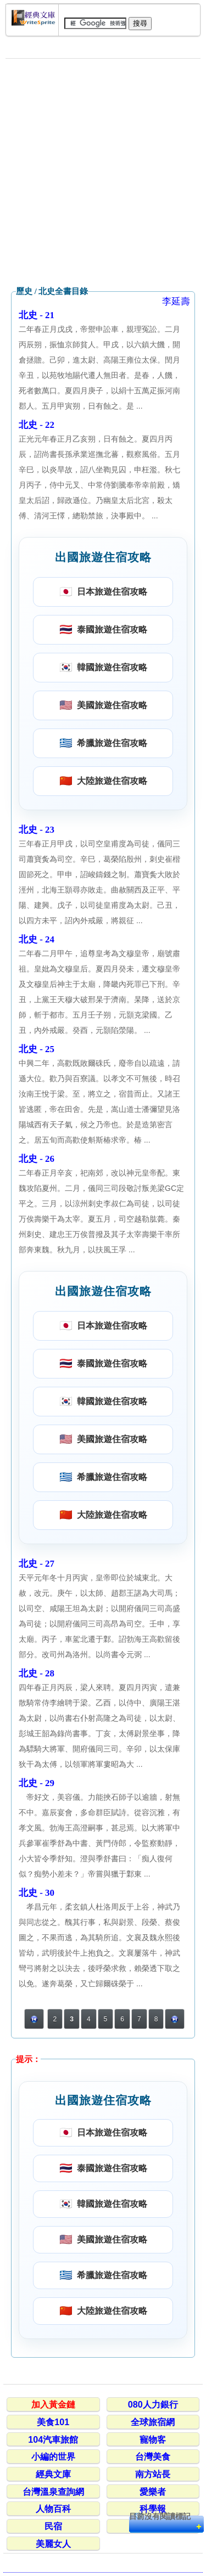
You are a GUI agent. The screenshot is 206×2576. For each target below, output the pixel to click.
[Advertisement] (103, 172)
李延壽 (176, 301)
